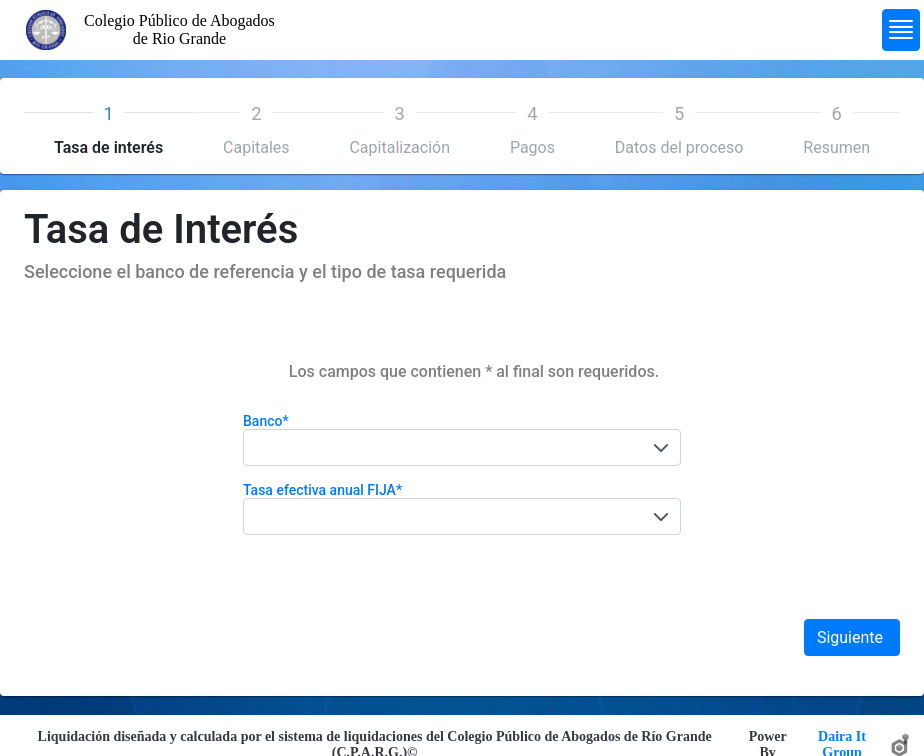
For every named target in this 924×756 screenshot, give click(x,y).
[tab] (108, 127)
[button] (661, 447)
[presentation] (108, 127)
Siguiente (852, 637)
